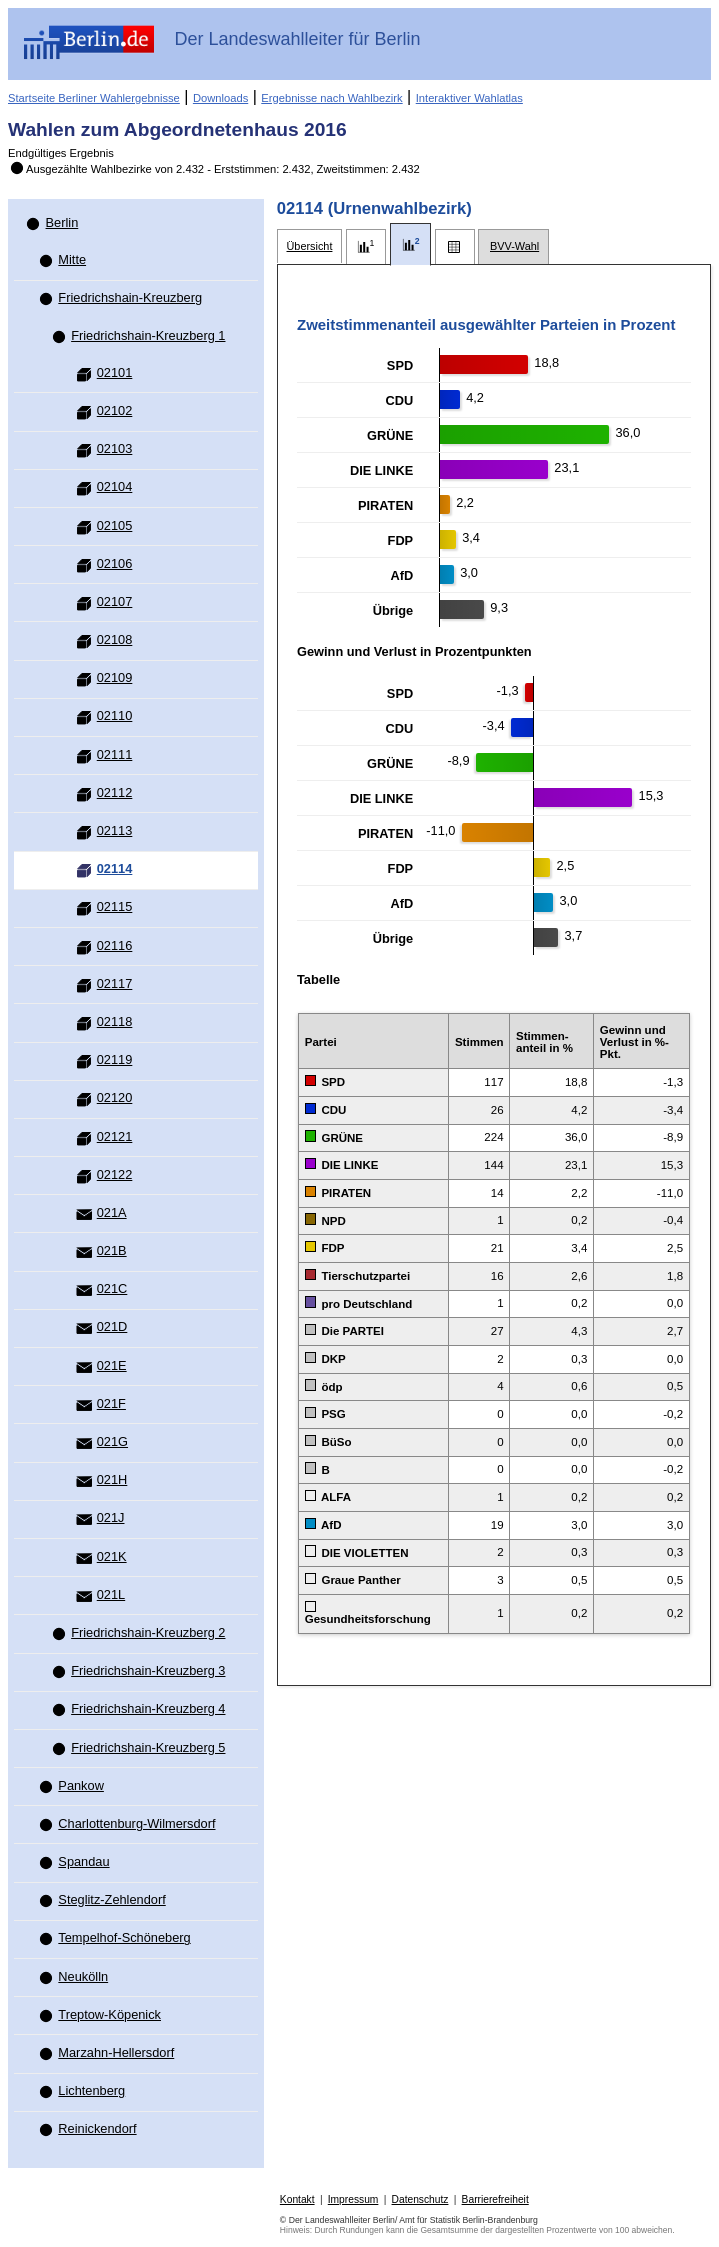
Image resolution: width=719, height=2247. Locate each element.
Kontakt (297, 2199)
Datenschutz (420, 2199)
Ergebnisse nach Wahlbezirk (331, 98)
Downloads (220, 98)
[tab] (309, 246)
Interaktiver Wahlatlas (469, 98)
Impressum (353, 2199)
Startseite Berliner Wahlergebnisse (94, 98)
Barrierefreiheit (495, 2199)
